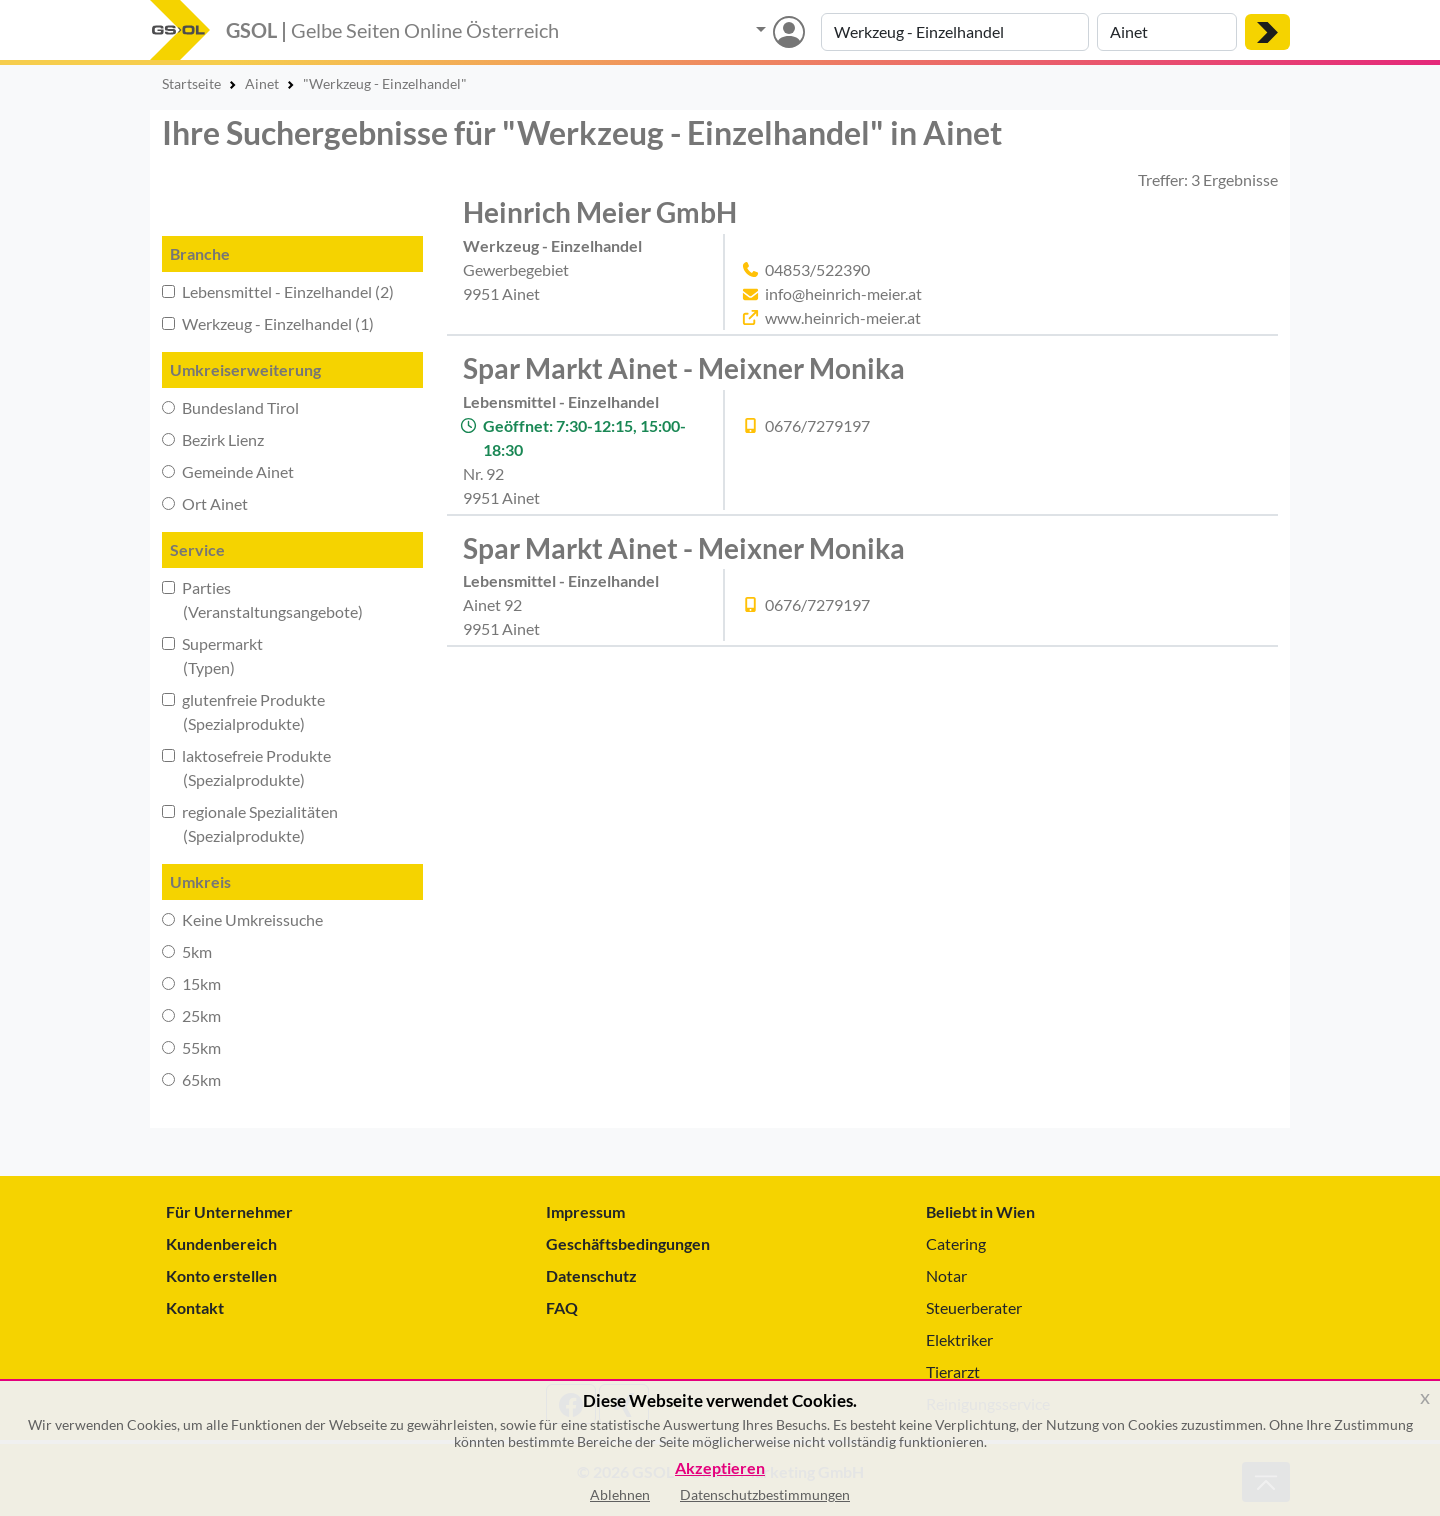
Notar (946, 1275)
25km (191, 1015)
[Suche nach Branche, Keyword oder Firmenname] (955, 32)
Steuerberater (974, 1307)
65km (191, 1079)
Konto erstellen (221, 1275)
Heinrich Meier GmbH (600, 212)
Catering (956, 1243)
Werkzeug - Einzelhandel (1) (268, 323)
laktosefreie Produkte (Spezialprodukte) (246, 767)
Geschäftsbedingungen (628, 1243)
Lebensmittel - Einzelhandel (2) (278, 291)
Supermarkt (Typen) (212, 655)
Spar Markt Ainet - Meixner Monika (684, 368)
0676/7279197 (817, 425)
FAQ (562, 1307)
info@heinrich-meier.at (843, 293)
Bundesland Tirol (230, 407)
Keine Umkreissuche (242, 919)
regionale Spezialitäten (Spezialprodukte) (250, 823)
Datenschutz (591, 1275)
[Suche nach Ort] (1167, 32)
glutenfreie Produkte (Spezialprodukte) (243, 711)
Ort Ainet (205, 503)
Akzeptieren (720, 1468)
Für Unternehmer (229, 1211)
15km (191, 983)
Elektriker (959, 1339)
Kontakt (195, 1307)
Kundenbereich (221, 1243)
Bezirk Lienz (213, 439)
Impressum (585, 1211)
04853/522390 (817, 269)
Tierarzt (953, 1371)
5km (187, 951)
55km (191, 1047)
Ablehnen (620, 1494)
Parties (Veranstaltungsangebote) (262, 599)
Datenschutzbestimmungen (765, 1494)
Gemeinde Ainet (228, 471)
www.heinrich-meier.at (843, 317)
